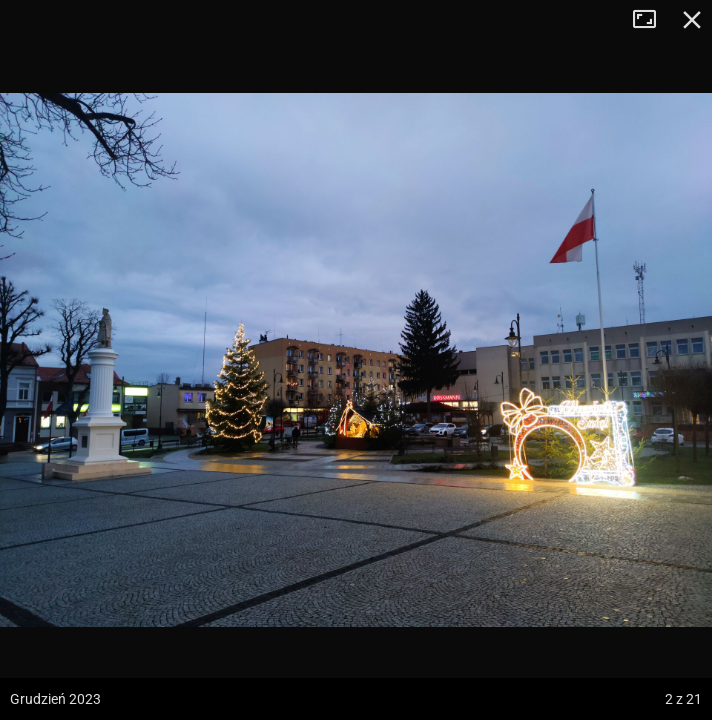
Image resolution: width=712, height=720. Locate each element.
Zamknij (692, 20)
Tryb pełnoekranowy (652, 20)
